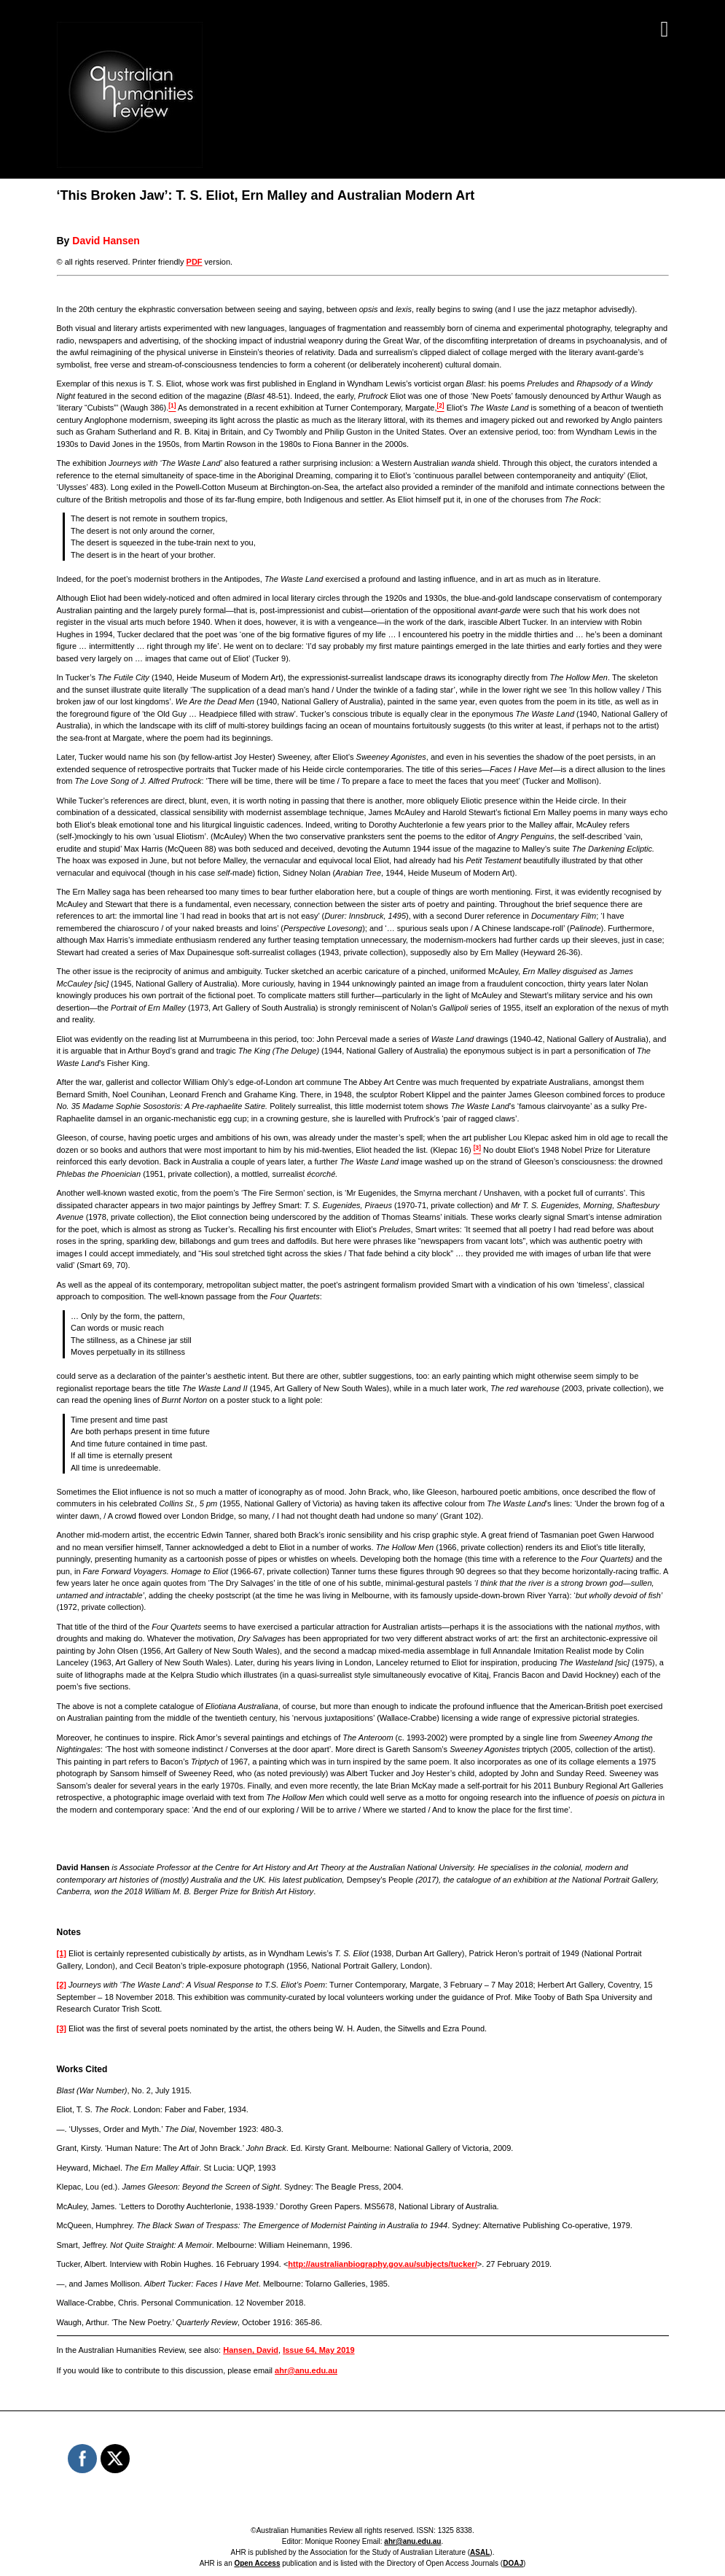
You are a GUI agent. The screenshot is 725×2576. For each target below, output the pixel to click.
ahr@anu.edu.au (306, 2370)
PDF (195, 261)
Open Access (257, 2563)
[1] (61, 1953)
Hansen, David (250, 2350)
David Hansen (106, 240)
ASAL (480, 2552)
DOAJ (513, 2563)
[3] (61, 2028)
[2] (61, 1984)
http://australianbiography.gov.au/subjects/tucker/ (382, 2264)
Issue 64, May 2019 (318, 2350)
